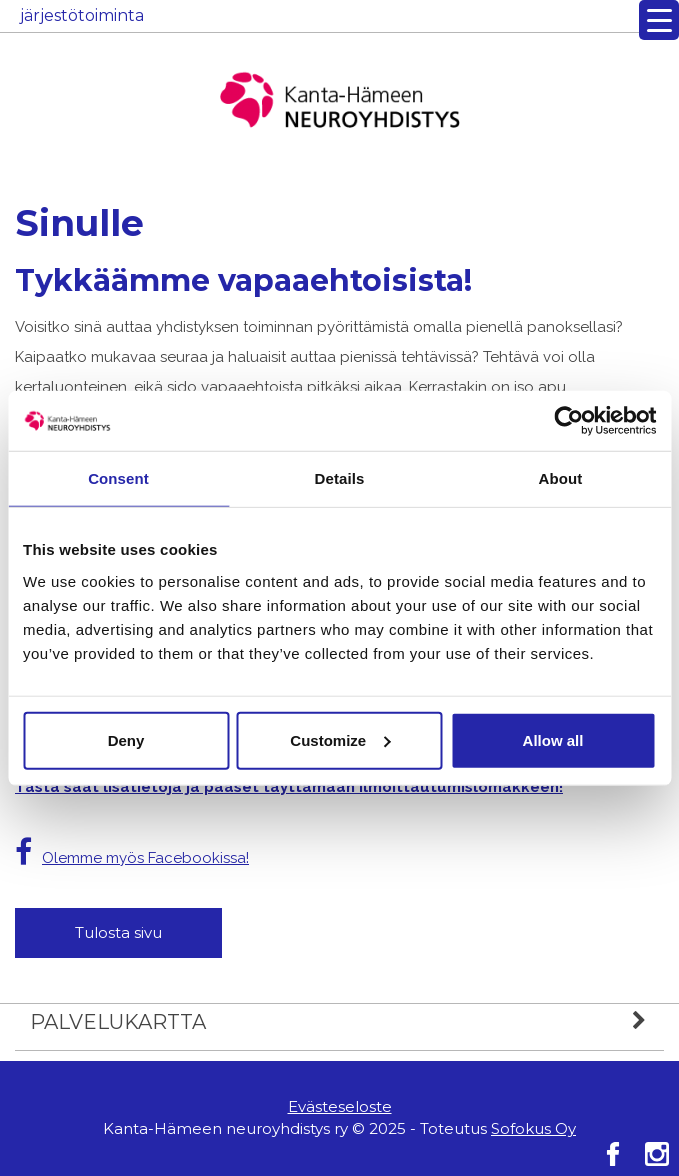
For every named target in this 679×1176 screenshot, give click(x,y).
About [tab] (561, 478)
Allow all (553, 739)
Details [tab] (340, 478)
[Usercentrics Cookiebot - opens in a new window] (568, 421)
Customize (340, 739)
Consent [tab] (118, 478)
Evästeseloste (340, 1106)
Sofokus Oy (533, 1128)
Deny (126, 739)
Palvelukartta (347, 1022)
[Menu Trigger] (659, 20)
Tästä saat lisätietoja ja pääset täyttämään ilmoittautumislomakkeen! (289, 787)
